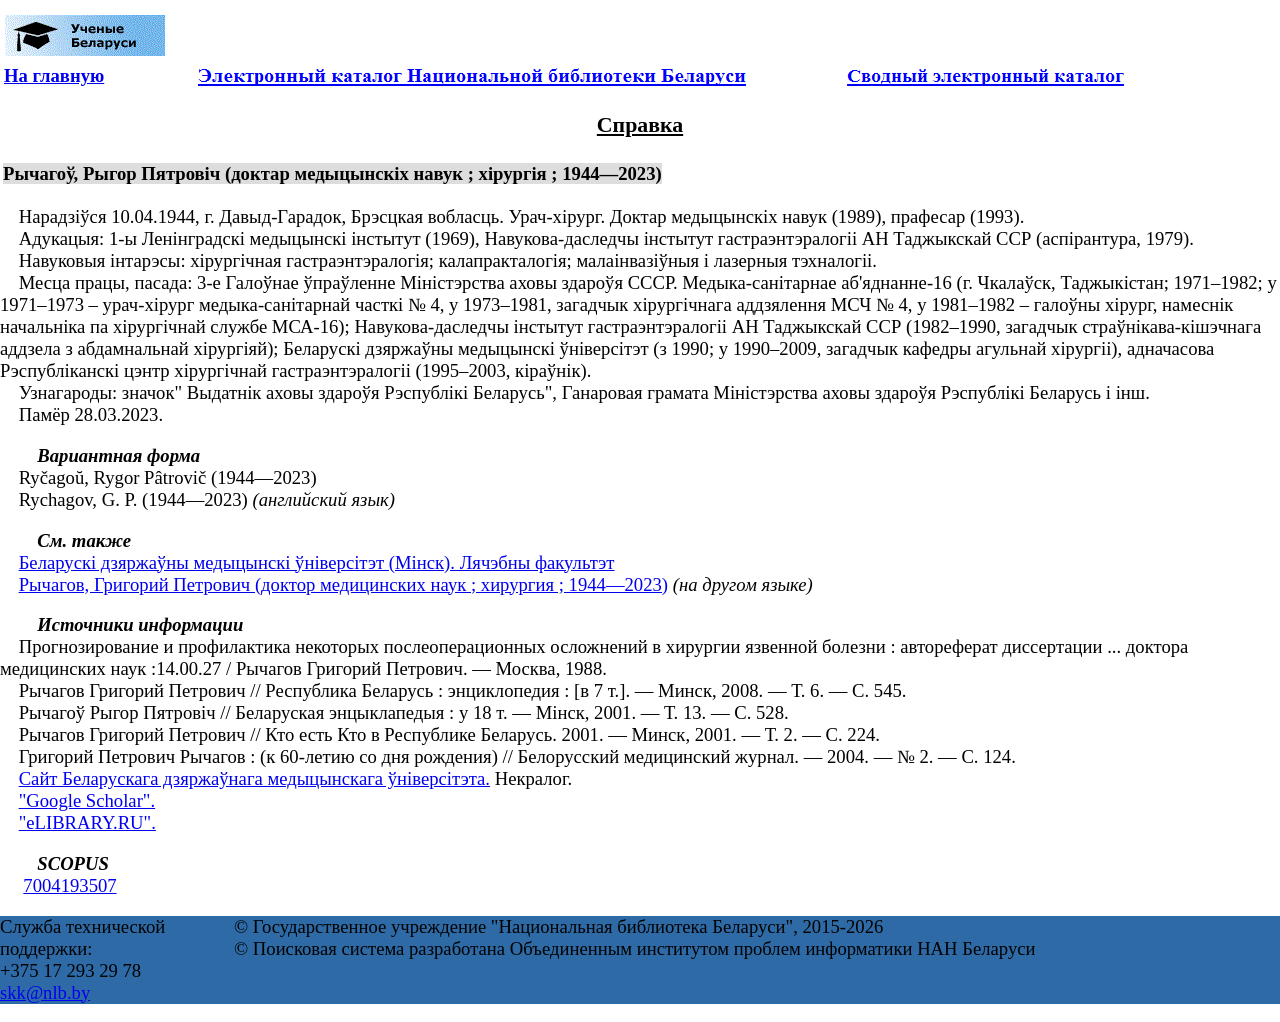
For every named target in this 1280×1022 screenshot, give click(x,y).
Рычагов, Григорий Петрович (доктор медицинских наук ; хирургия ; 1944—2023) (343, 584)
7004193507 (69, 885)
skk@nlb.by (45, 992)
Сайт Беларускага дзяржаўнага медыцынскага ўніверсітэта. (254, 778)
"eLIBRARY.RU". (87, 822)
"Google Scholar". (87, 800)
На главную (54, 75)
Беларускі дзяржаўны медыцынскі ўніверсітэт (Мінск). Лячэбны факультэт (317, 562)
